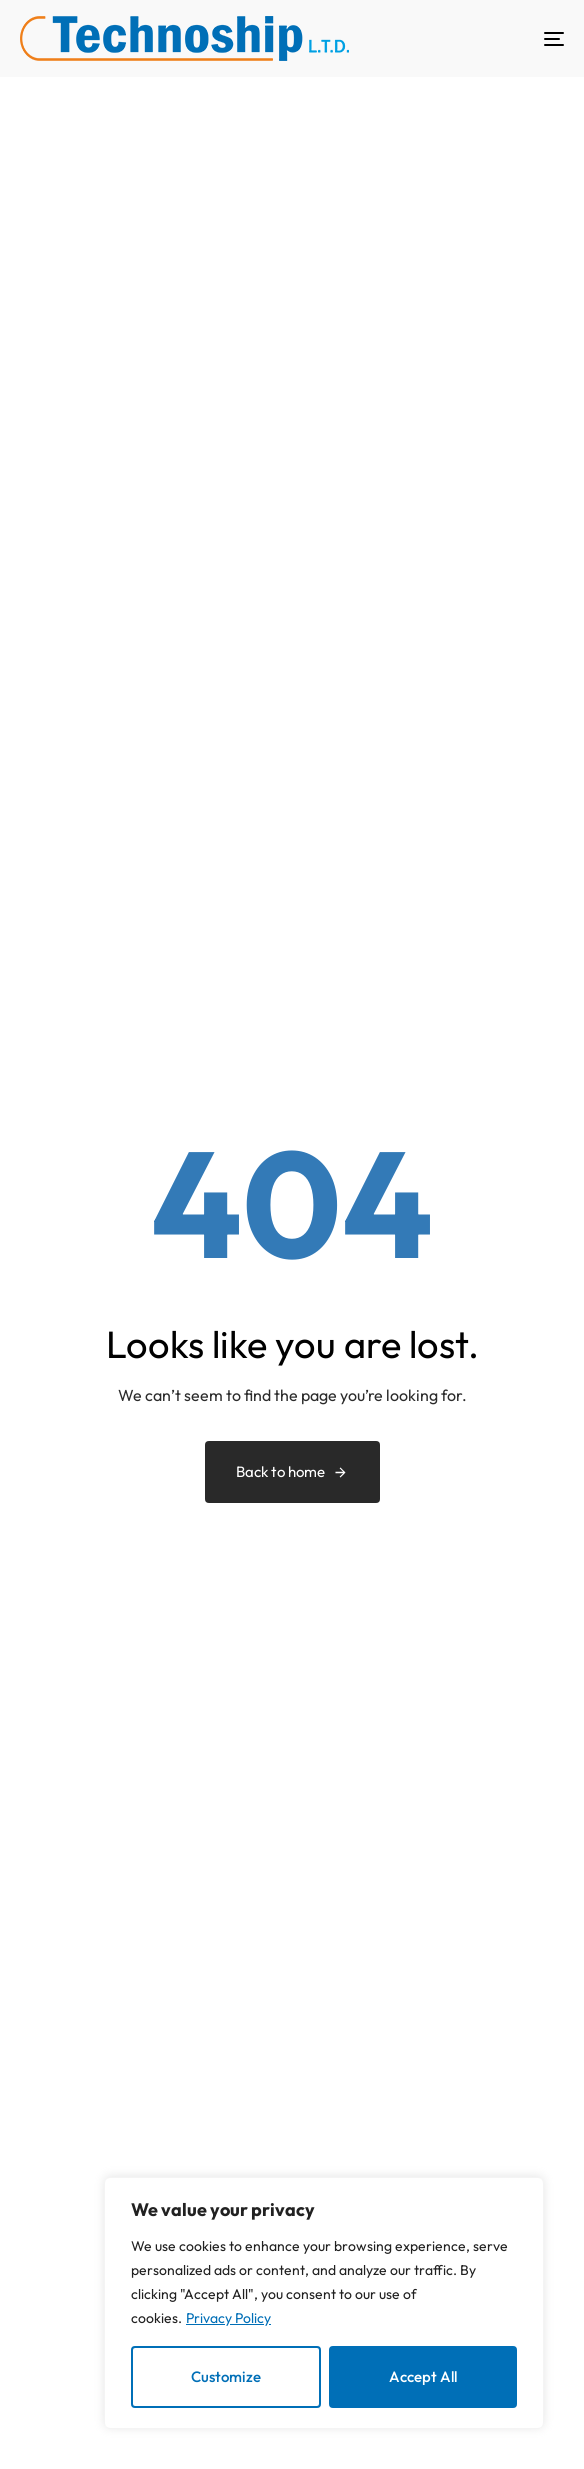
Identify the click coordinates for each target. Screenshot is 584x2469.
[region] (324, 2303)
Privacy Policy (228, 2318)
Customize (226, 2376)
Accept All (423, 2376)
